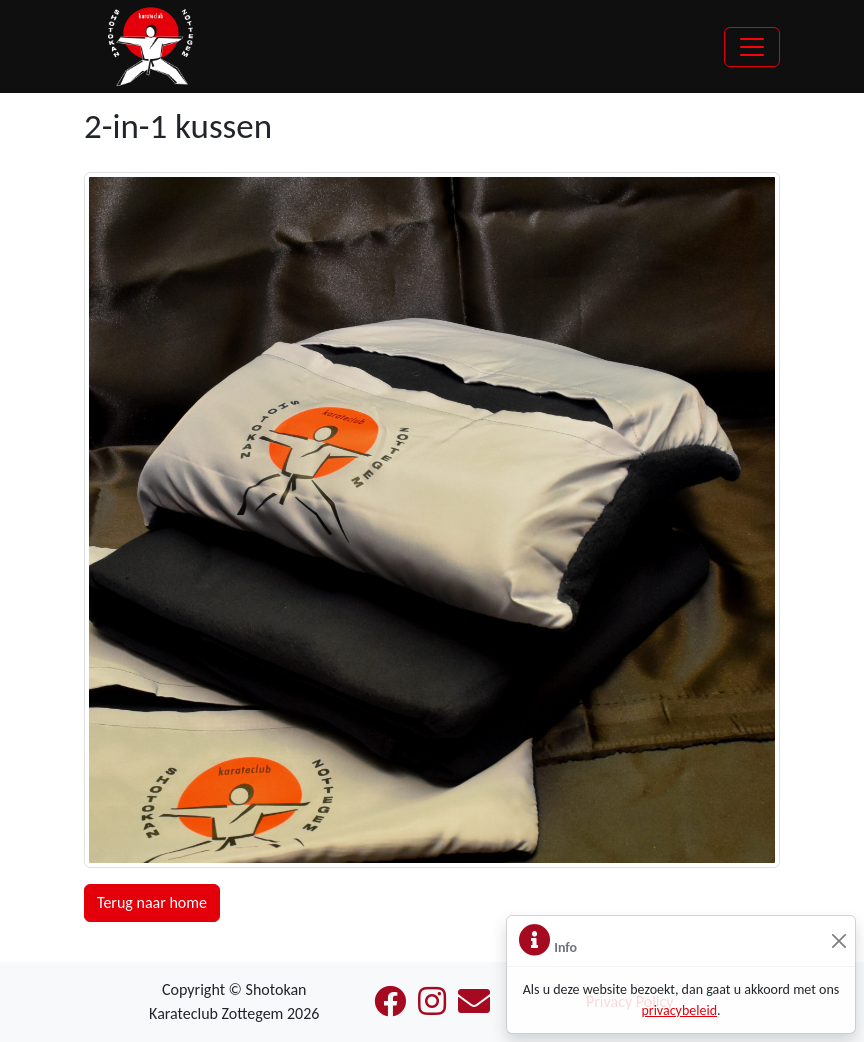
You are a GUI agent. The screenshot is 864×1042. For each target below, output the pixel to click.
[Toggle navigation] (752, 47)
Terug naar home (152, 902)
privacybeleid (679, 1010)
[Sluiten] (838, 941)
